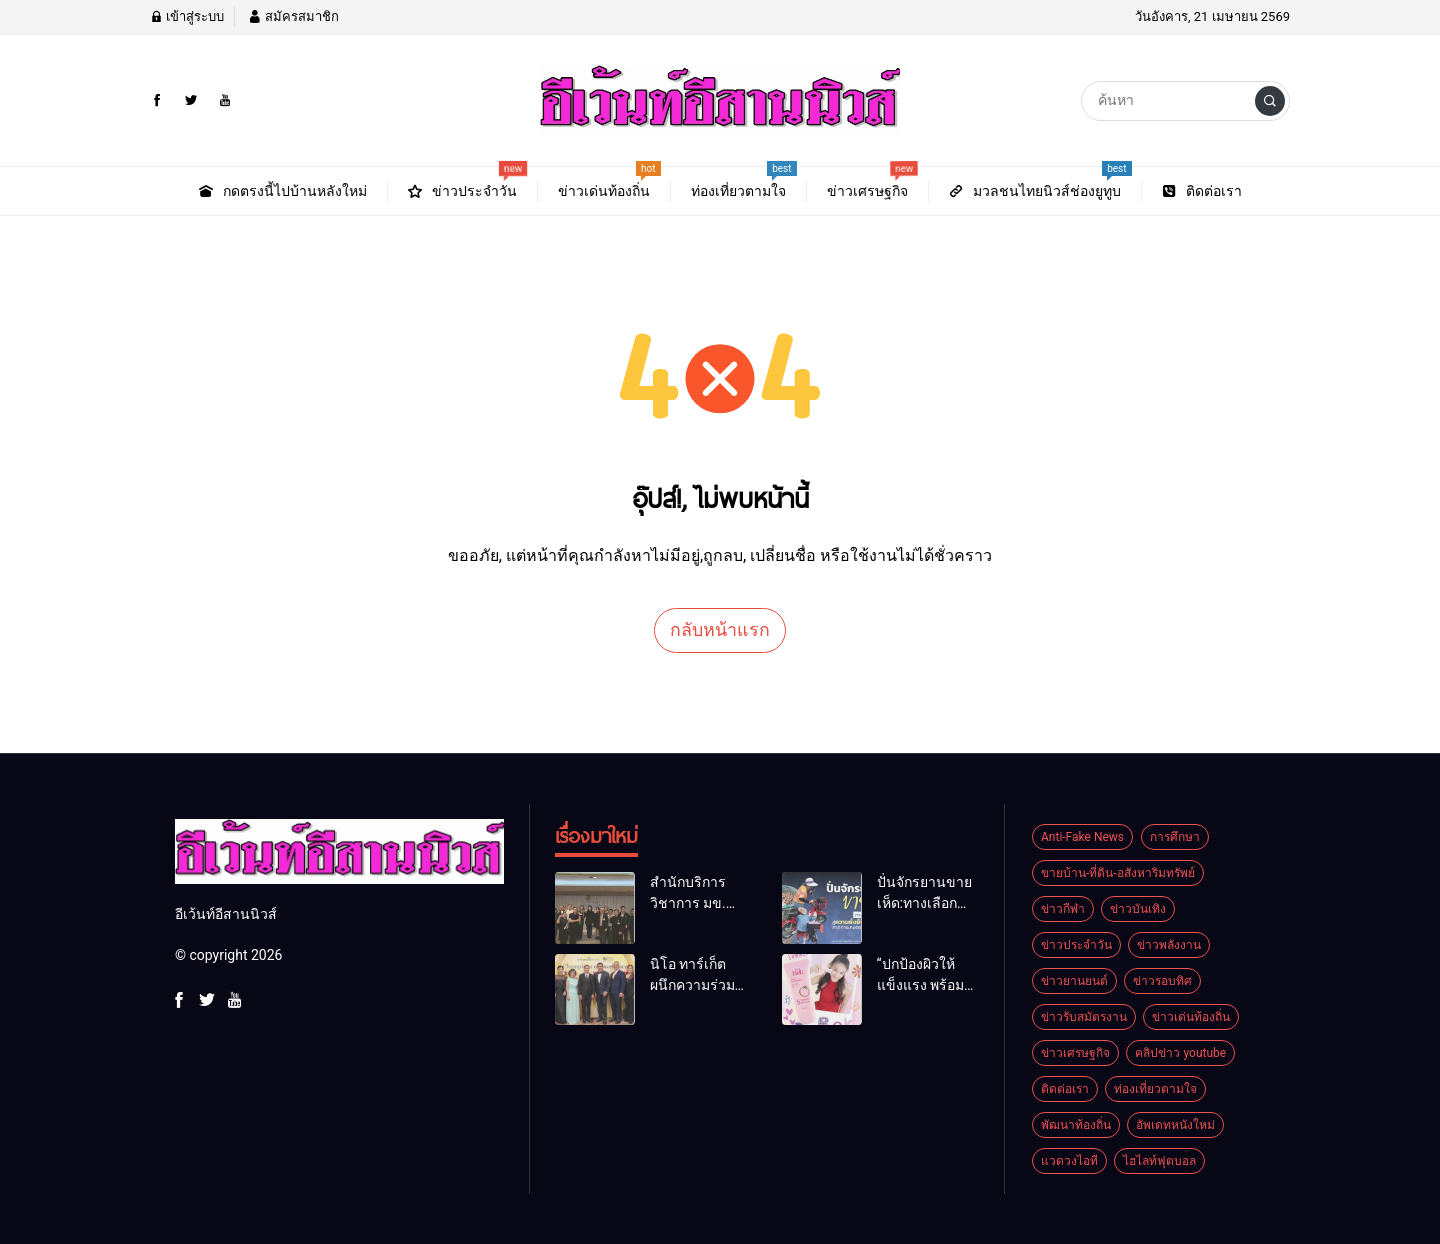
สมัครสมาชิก (293, 16)
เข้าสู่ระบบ (187, 16)
